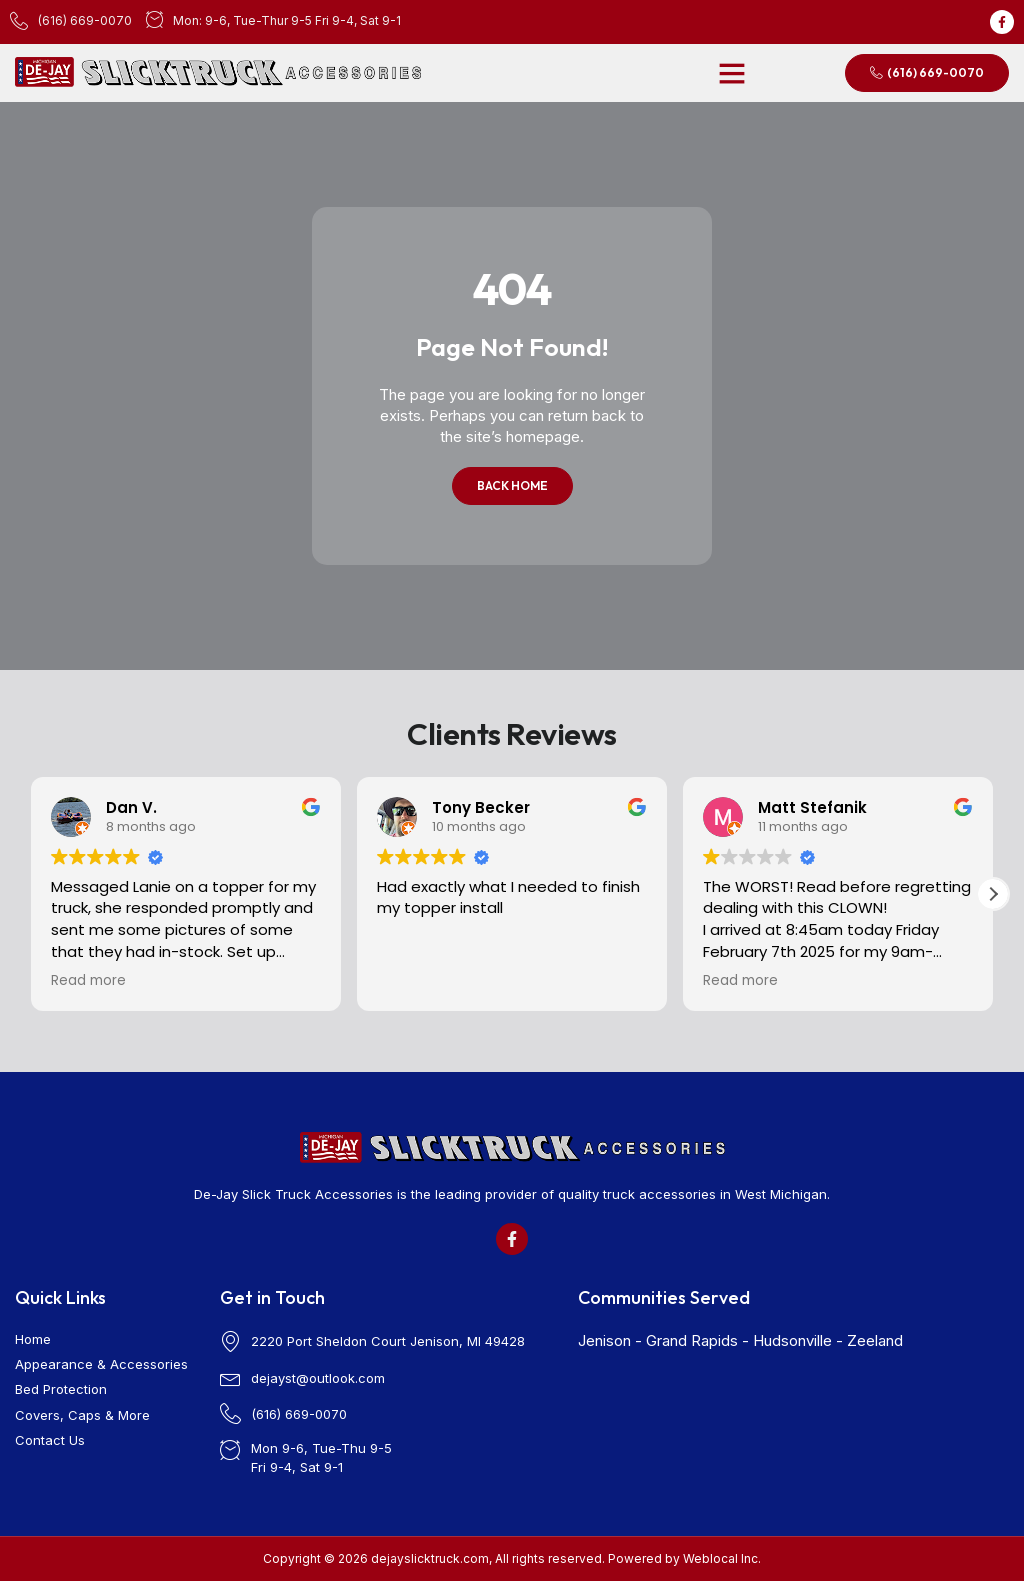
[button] (732, 73)
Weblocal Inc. (722, 1558)
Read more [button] (88, 981)
